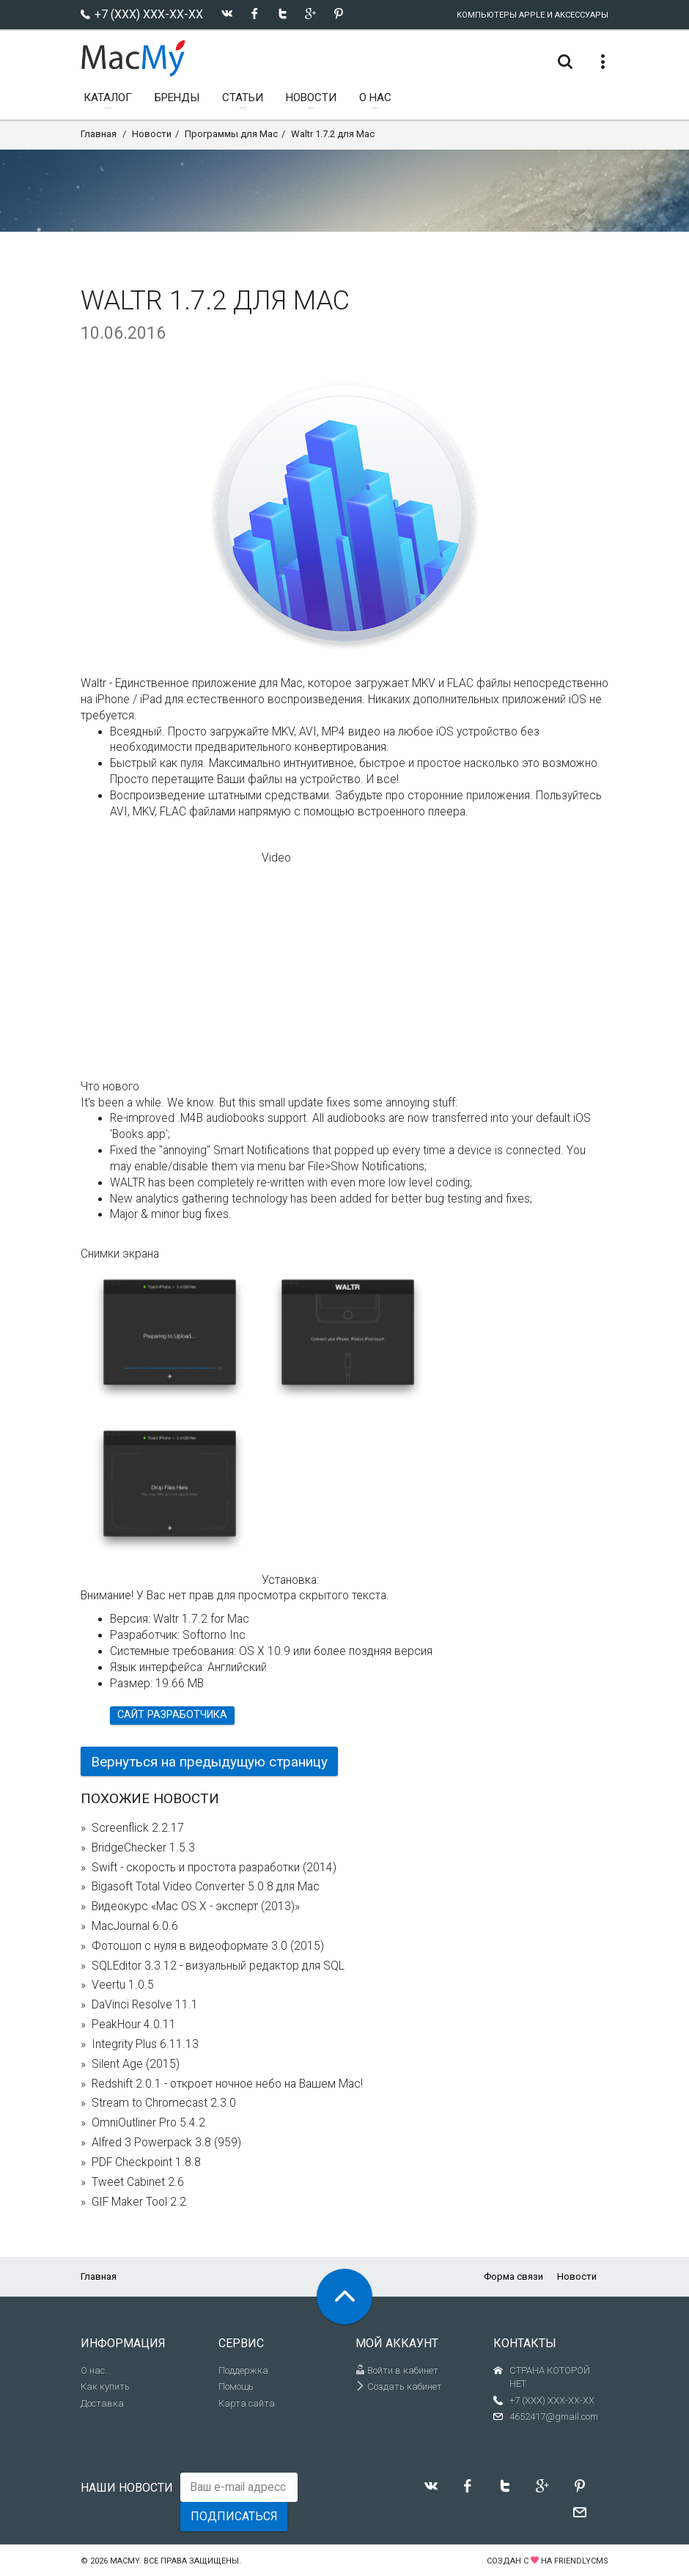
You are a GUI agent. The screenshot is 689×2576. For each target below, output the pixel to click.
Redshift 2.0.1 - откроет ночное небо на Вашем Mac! (227, 2084)
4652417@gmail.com (553, 2416)
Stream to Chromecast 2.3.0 (164, 2103)
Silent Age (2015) (136, 2064)
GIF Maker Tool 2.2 (139, 2202)
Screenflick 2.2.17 (138, 1828)
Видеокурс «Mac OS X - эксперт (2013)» (196, 1906)
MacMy (124, 2561)
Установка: (290, 1580)
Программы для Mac (231, 133)
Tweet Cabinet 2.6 (138, 2182)
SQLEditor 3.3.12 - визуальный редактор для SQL (218, 1966)
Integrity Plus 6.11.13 (145, 2044)
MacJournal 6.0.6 (135, 1926)
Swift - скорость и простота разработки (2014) (214, 1867)
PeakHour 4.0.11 (134, 2024)
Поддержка (243, 2370)
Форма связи (513, 2276)
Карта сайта (246, 2403)
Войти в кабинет (396, 2370)
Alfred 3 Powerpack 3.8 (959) (166, 2142)
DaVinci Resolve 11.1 (145, 2004)
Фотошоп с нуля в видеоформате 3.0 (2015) (208, 1946)
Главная (99, 133)
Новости (152, 133)
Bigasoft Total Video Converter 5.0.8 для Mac (206, 1886)
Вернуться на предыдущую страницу (209, 1761)
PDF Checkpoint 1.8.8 (146, 2162)
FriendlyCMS (581, 2561)
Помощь (236, 2386)
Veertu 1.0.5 (123, 1985)
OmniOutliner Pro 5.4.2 (148, 2122)
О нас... (96, 2370)
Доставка (102, 2403)
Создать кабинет (398, 2386)
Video (276, 858)
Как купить (105, 2386)
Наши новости (127, 2488)
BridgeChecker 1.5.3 (143, 1847)
